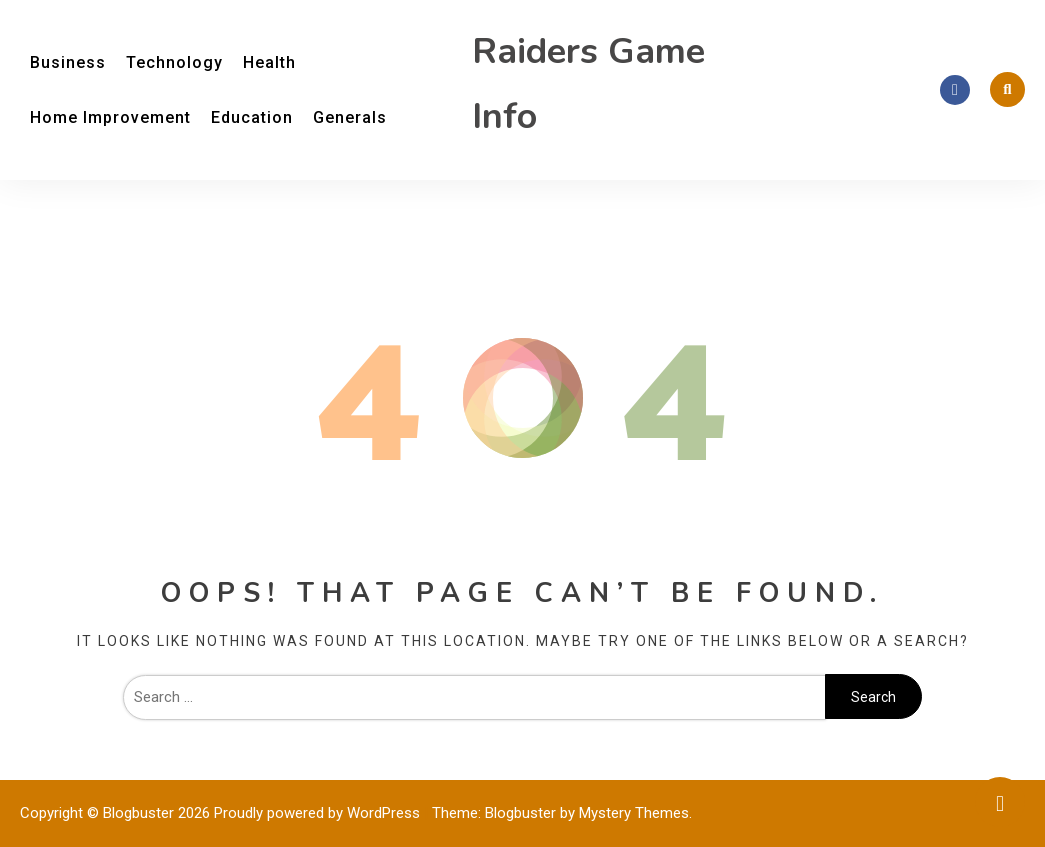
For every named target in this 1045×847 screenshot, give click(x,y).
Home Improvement (110, 117)
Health (269, 62)
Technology (174, 62)
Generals (350, 117)
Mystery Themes (634, 813)
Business (68, 62)
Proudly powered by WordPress (319, 813)
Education (252, 117)
